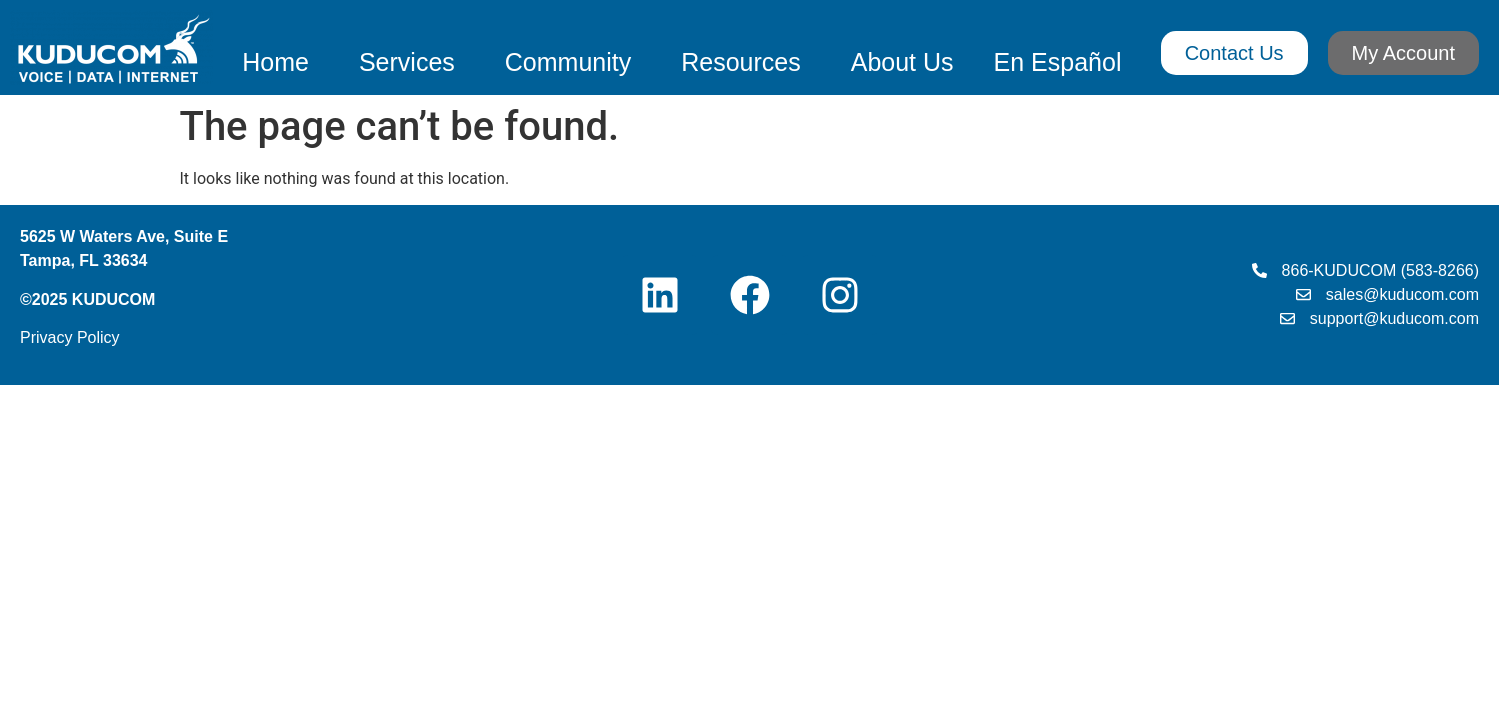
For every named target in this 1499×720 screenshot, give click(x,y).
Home (280, 62)
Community (573, 62)
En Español (1058, 62)
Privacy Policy (70, 337)
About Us (902, 62)
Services (412, 62)
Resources (746, 62)
